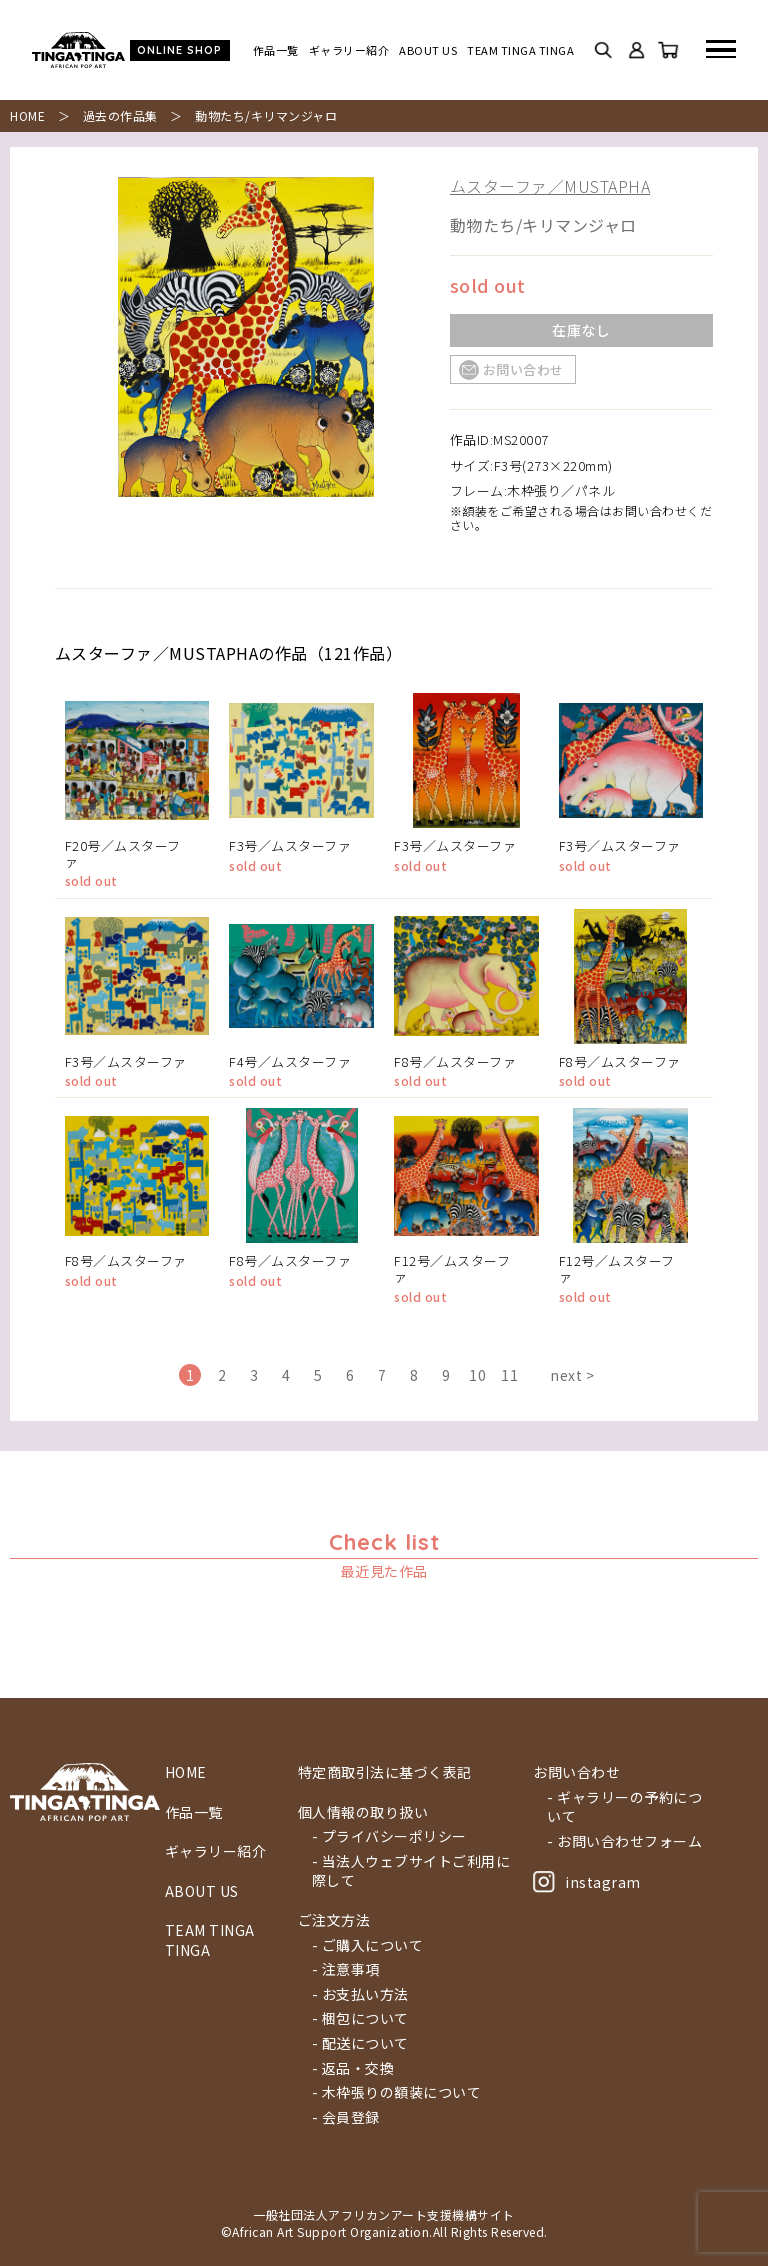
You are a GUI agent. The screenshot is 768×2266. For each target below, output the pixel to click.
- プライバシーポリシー (389, 1836)
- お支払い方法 (360, 1994)
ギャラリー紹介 (349, 50)
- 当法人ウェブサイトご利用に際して (411, 1871)
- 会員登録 (346, 2117)
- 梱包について (360, 2018)
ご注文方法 (334, 1920)
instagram (587, 1882)
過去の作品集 (120, 115)
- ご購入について (368, 1945)
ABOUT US (428, 50)
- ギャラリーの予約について (624, 1807)
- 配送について (360, 2043)
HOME (27, 115)
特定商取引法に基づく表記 (385, 1772)
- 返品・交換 (353, 2068)
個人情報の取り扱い (363, 1812)
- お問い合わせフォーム (624, 1841)
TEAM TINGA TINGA (520, 50)
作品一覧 (276, 50)
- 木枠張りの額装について (397, 2092)
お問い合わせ (523, 369)
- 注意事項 (346, 1969)
